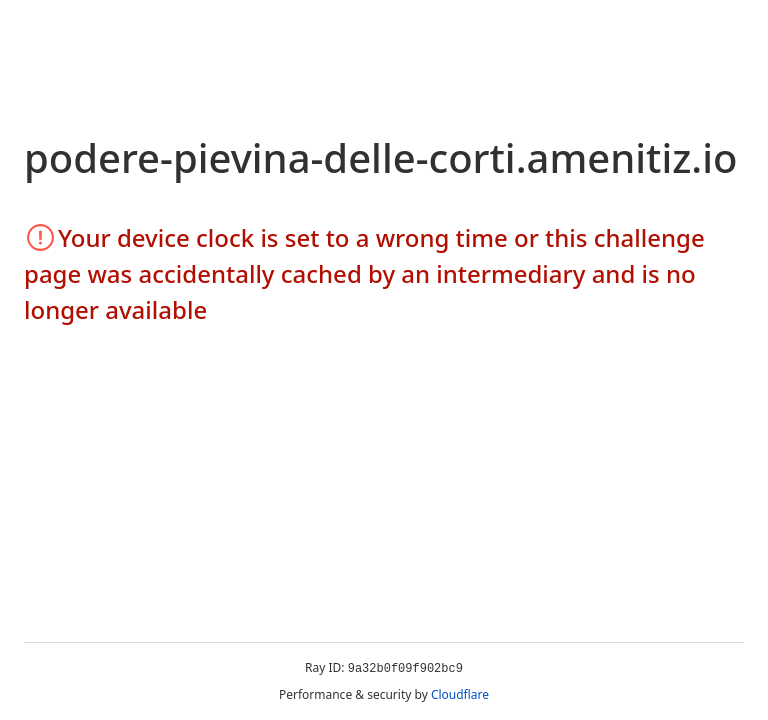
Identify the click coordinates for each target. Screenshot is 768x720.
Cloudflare (460, 694)
